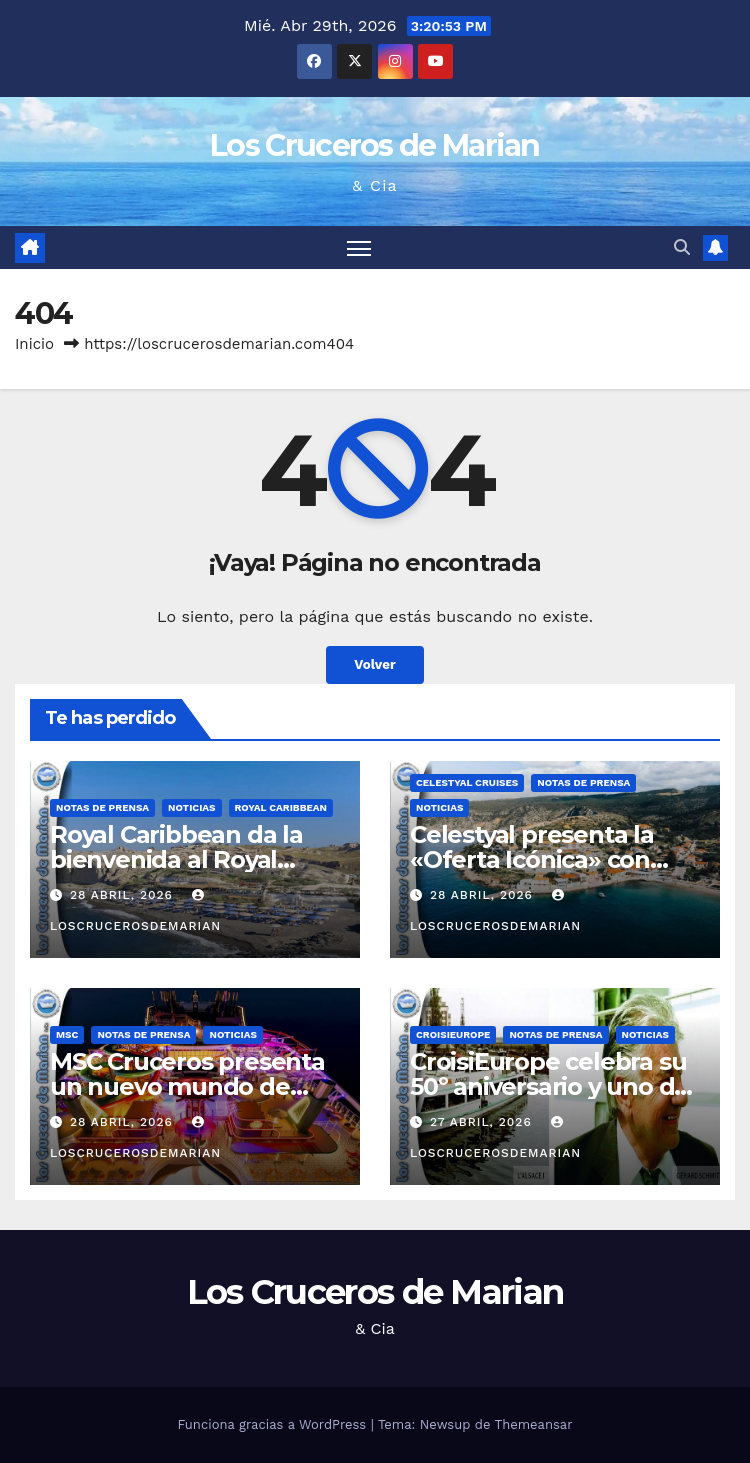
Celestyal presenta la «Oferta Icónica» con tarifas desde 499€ (532, 859)
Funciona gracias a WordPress (273, 1424)
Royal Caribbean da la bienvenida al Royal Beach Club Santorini (176, 859)
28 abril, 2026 (124, 895)
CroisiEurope (453, 1034)
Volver (375, 665)
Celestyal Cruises (467, 782)
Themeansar (534, 1424)
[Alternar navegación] (359, 247)
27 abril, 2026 (483, 1122)
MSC (67, 1034)
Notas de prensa (102, 807)
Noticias (191, 807)
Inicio (34, 344)
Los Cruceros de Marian (375, 145)
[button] (682, 247)
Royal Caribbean (281, 807)
